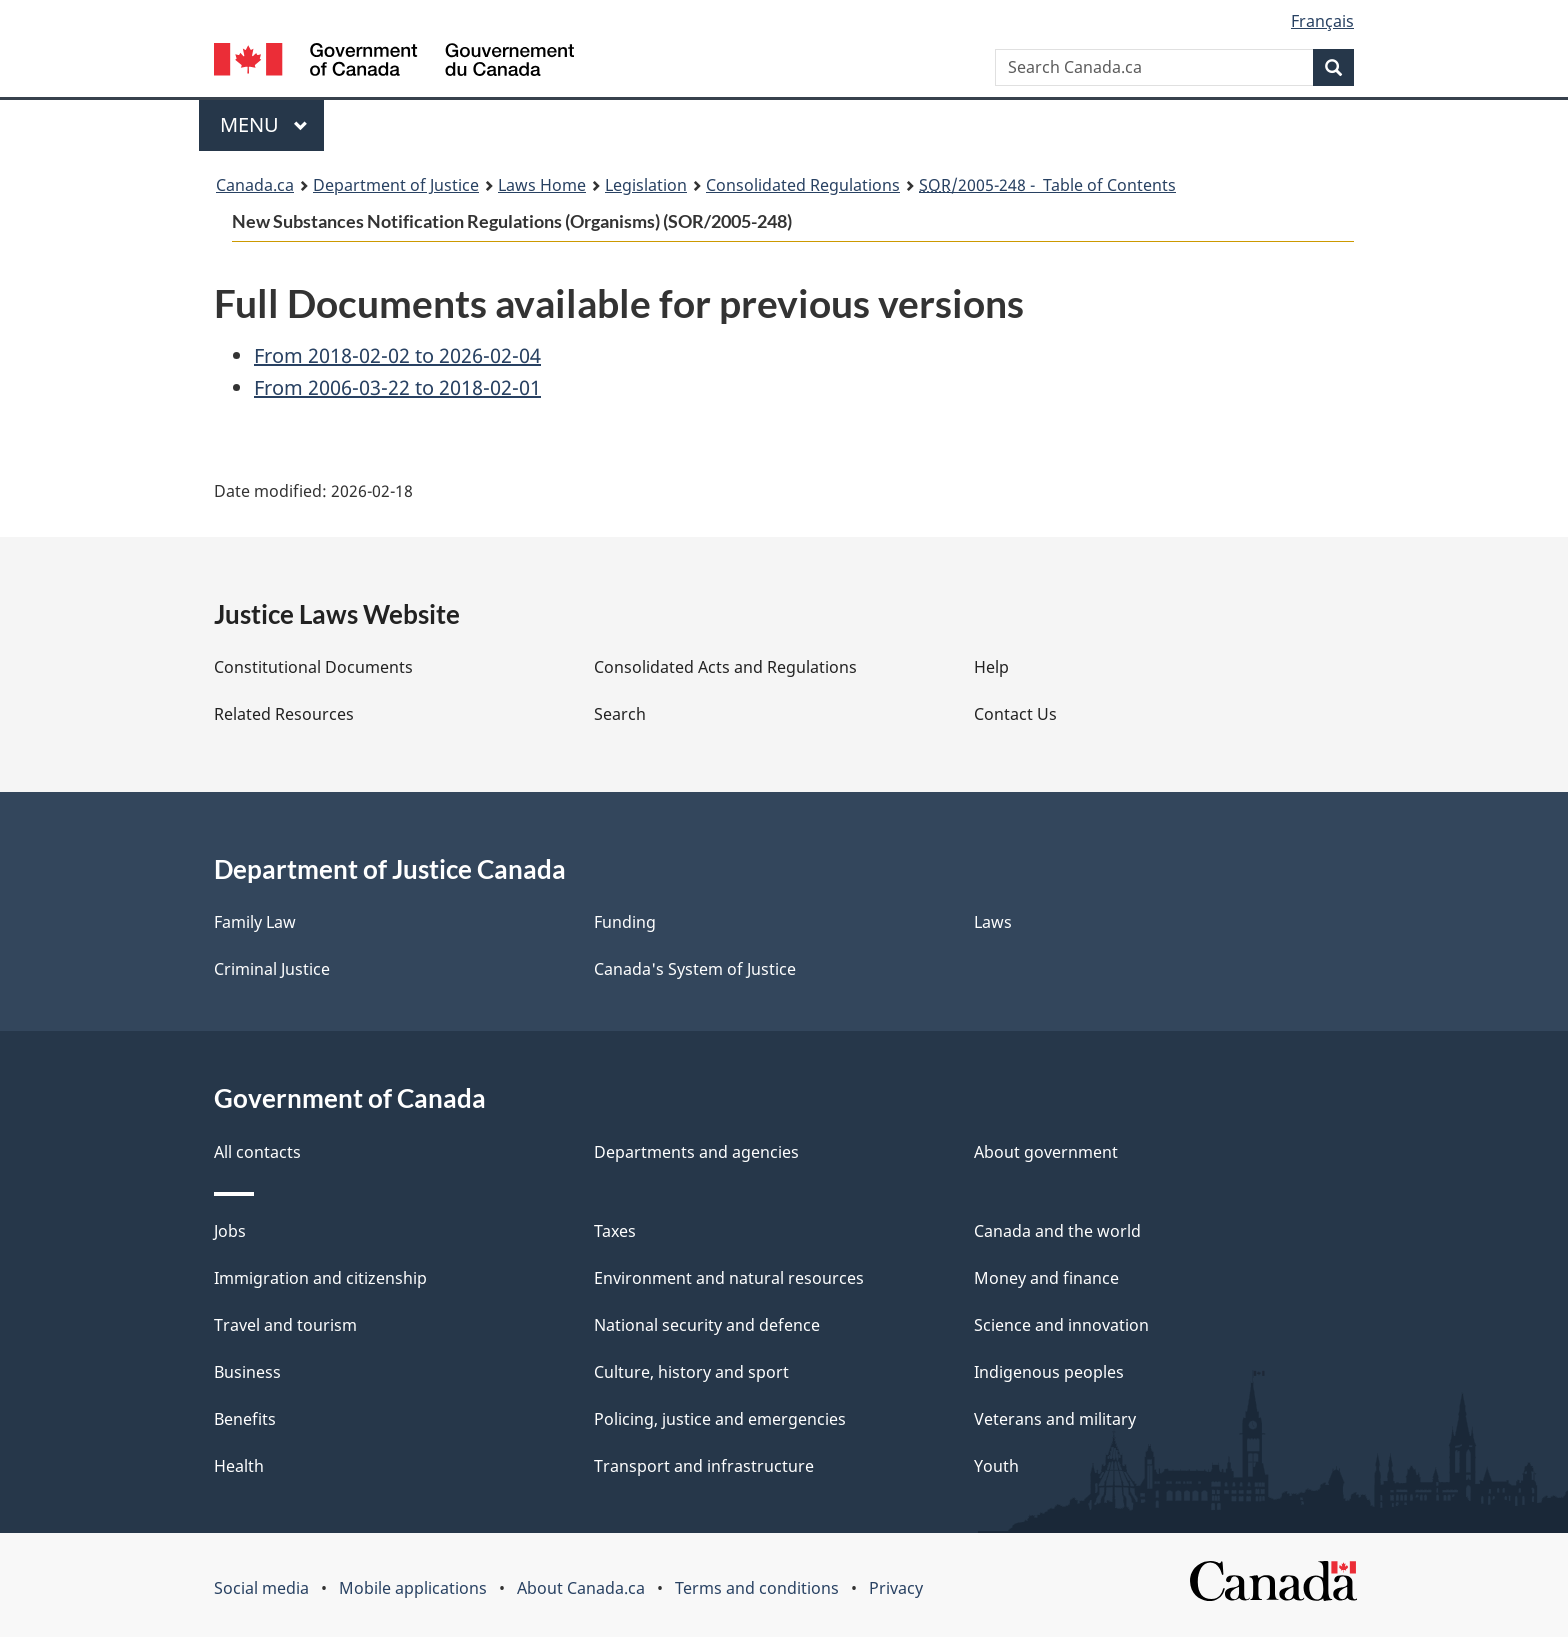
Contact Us (1015, 714)
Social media (261, 1588)
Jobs (230, 1231)
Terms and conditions (757, 1588)
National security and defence (707, 1325)
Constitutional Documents (313, 667)
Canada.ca (255, 185)
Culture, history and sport (691, 1372)
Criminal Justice (272, 969)
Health (239, 1466)
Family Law (255, 922)
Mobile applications (413, 1588)
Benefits (245, 1419)
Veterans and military (1055, 1419)
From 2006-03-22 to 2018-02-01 (397, 387)
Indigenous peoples (1049, 1372)
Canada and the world (1057, 1231)
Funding (625, 922)
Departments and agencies (696, 1152)
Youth (996, 1466)
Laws (993, 922)
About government (1046, 1152)
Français (1322, 21)
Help (991, 667)
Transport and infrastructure (704, 1466)
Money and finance (1046, 1278)
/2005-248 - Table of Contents (1047, 185)
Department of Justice (396, 185)
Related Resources (284, 714)
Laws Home (542, 185)
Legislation (646, 185)
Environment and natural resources (729, 1278)
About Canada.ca (581, 1588)
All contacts (257, 1152)
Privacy (896, 1588)
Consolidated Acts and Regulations (725, 667)
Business (247, 1372)
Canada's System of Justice (695, 969)
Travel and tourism (285, 1325)
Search (620, 714)
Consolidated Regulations (803, 185)
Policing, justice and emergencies (720, 1419)
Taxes (615, 1231)
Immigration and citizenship (320, 1278)
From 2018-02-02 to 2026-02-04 (397, 355)
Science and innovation (1061, 1325)
